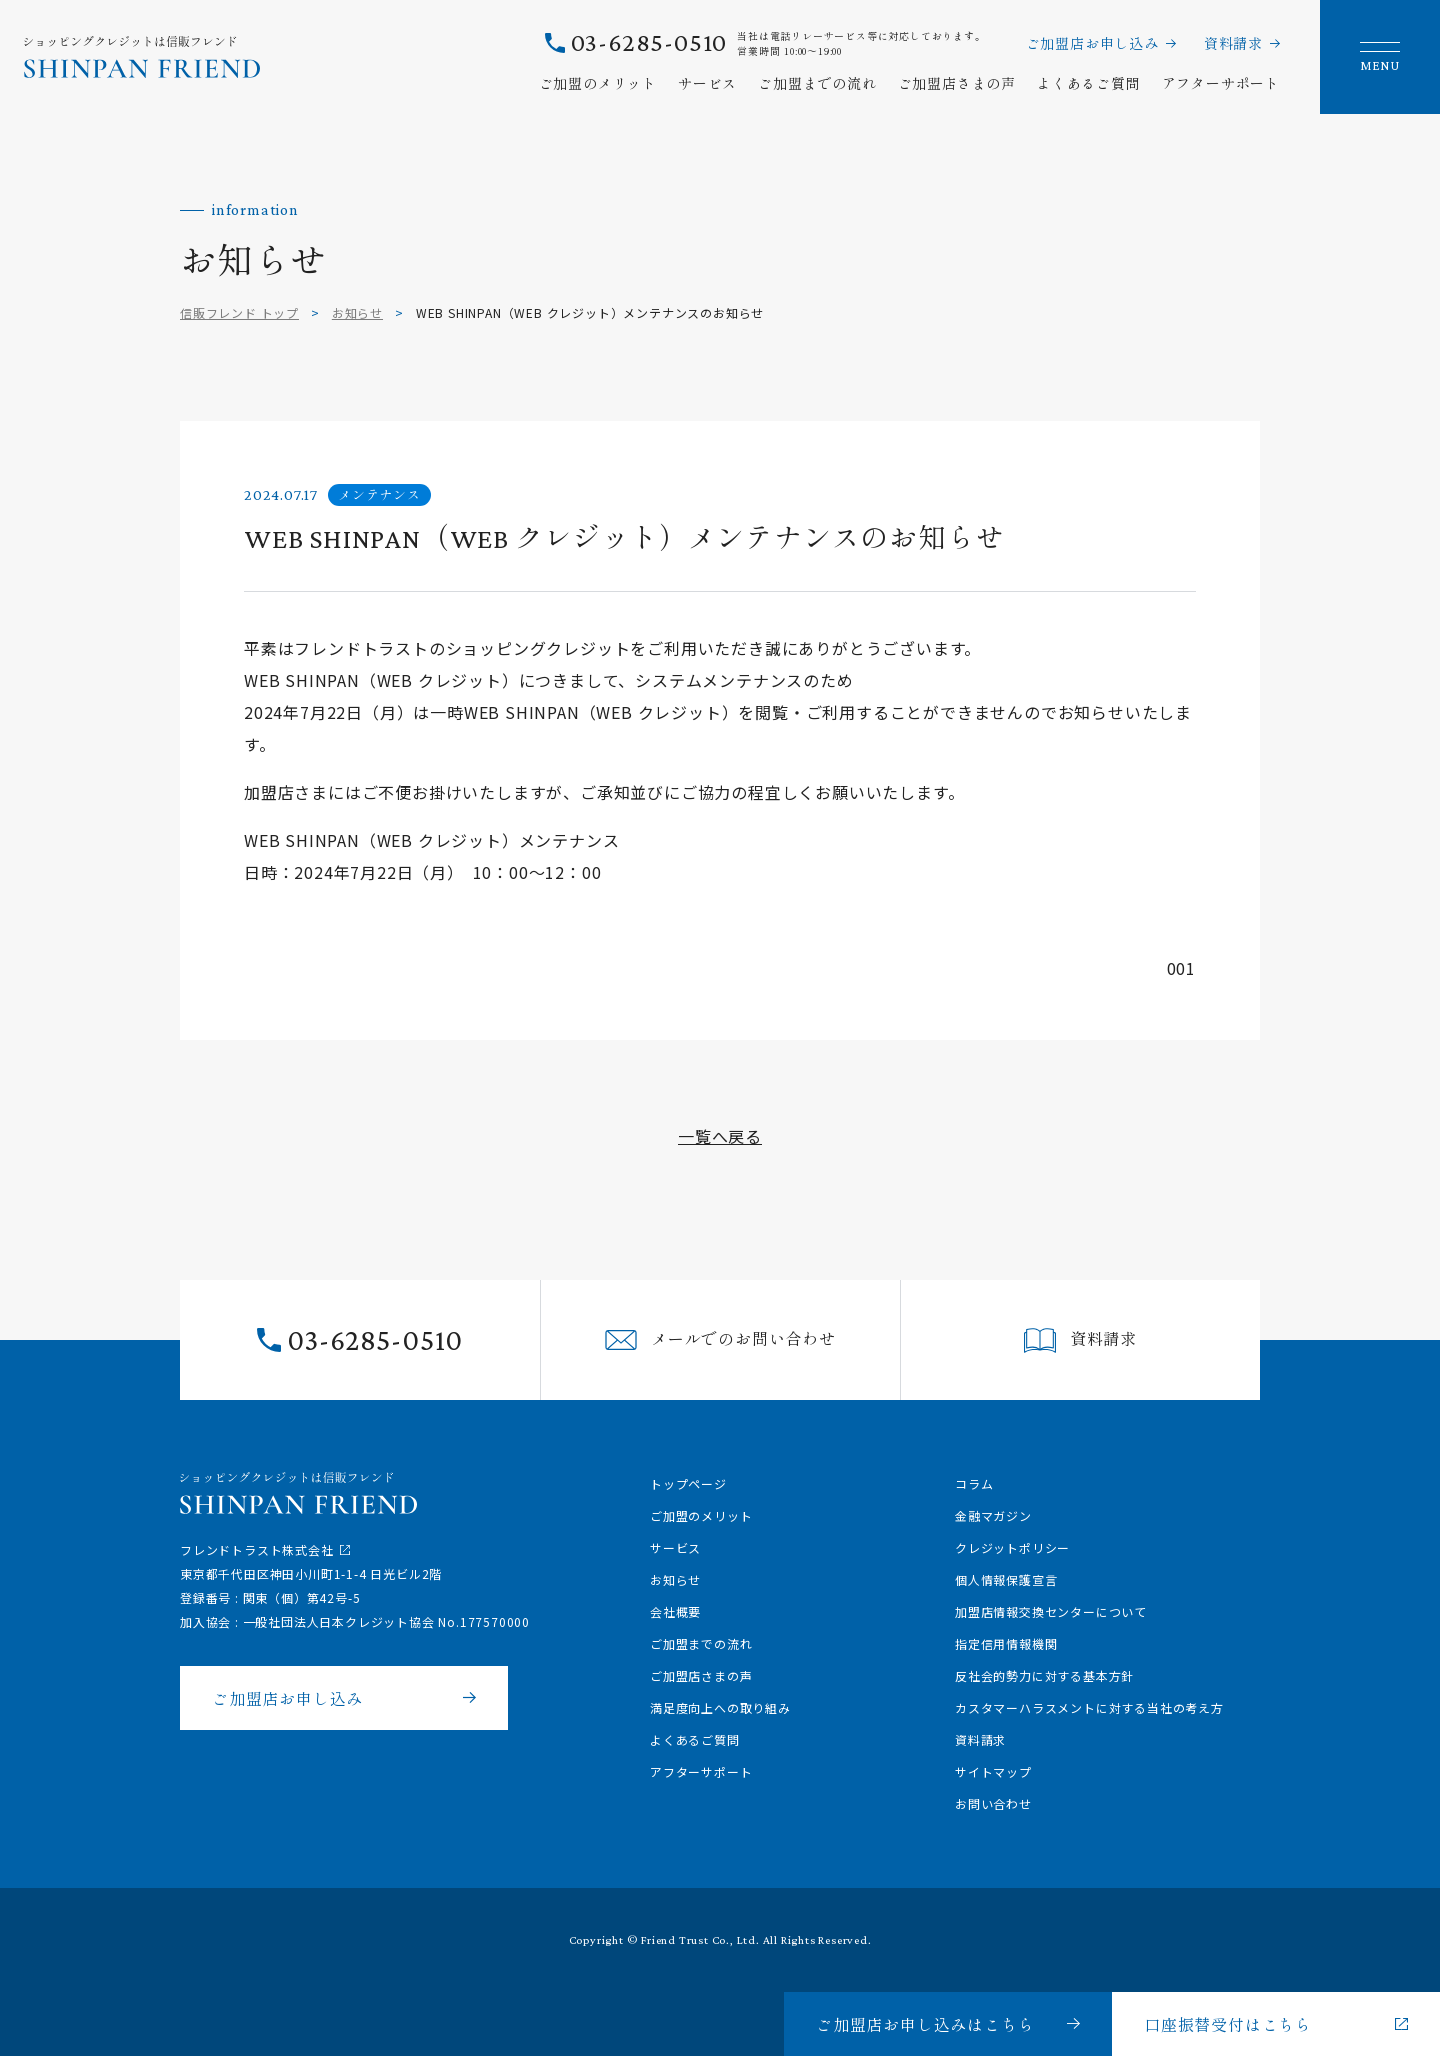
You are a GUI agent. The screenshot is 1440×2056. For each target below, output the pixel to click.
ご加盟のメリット (598, 83)
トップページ (688, 1483)
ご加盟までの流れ (817, 83)
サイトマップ (993, 1771)
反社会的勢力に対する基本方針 (1044, 1675)
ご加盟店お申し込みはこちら (925, 2024)
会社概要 (675, 1611)
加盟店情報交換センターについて (1051, 1611)
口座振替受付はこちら (1228, 2024)
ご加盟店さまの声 (957, 83)
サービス (707, 83)
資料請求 (1233, 43)
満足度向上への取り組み (720, 1707)
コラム (974, 1483)
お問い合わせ (993, 1803)
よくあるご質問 (1089, 83)
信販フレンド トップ (239, 312)
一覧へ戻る (720, 1136)
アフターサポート (1221, 83)
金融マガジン (993, 1515)
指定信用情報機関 (1006, 1643)
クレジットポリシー (1012, 1547)
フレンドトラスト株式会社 (257, 1549)
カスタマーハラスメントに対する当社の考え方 (1089, 1707)
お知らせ (357, 312)
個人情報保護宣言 (1006, 1579)
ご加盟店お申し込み (1092, 43)
